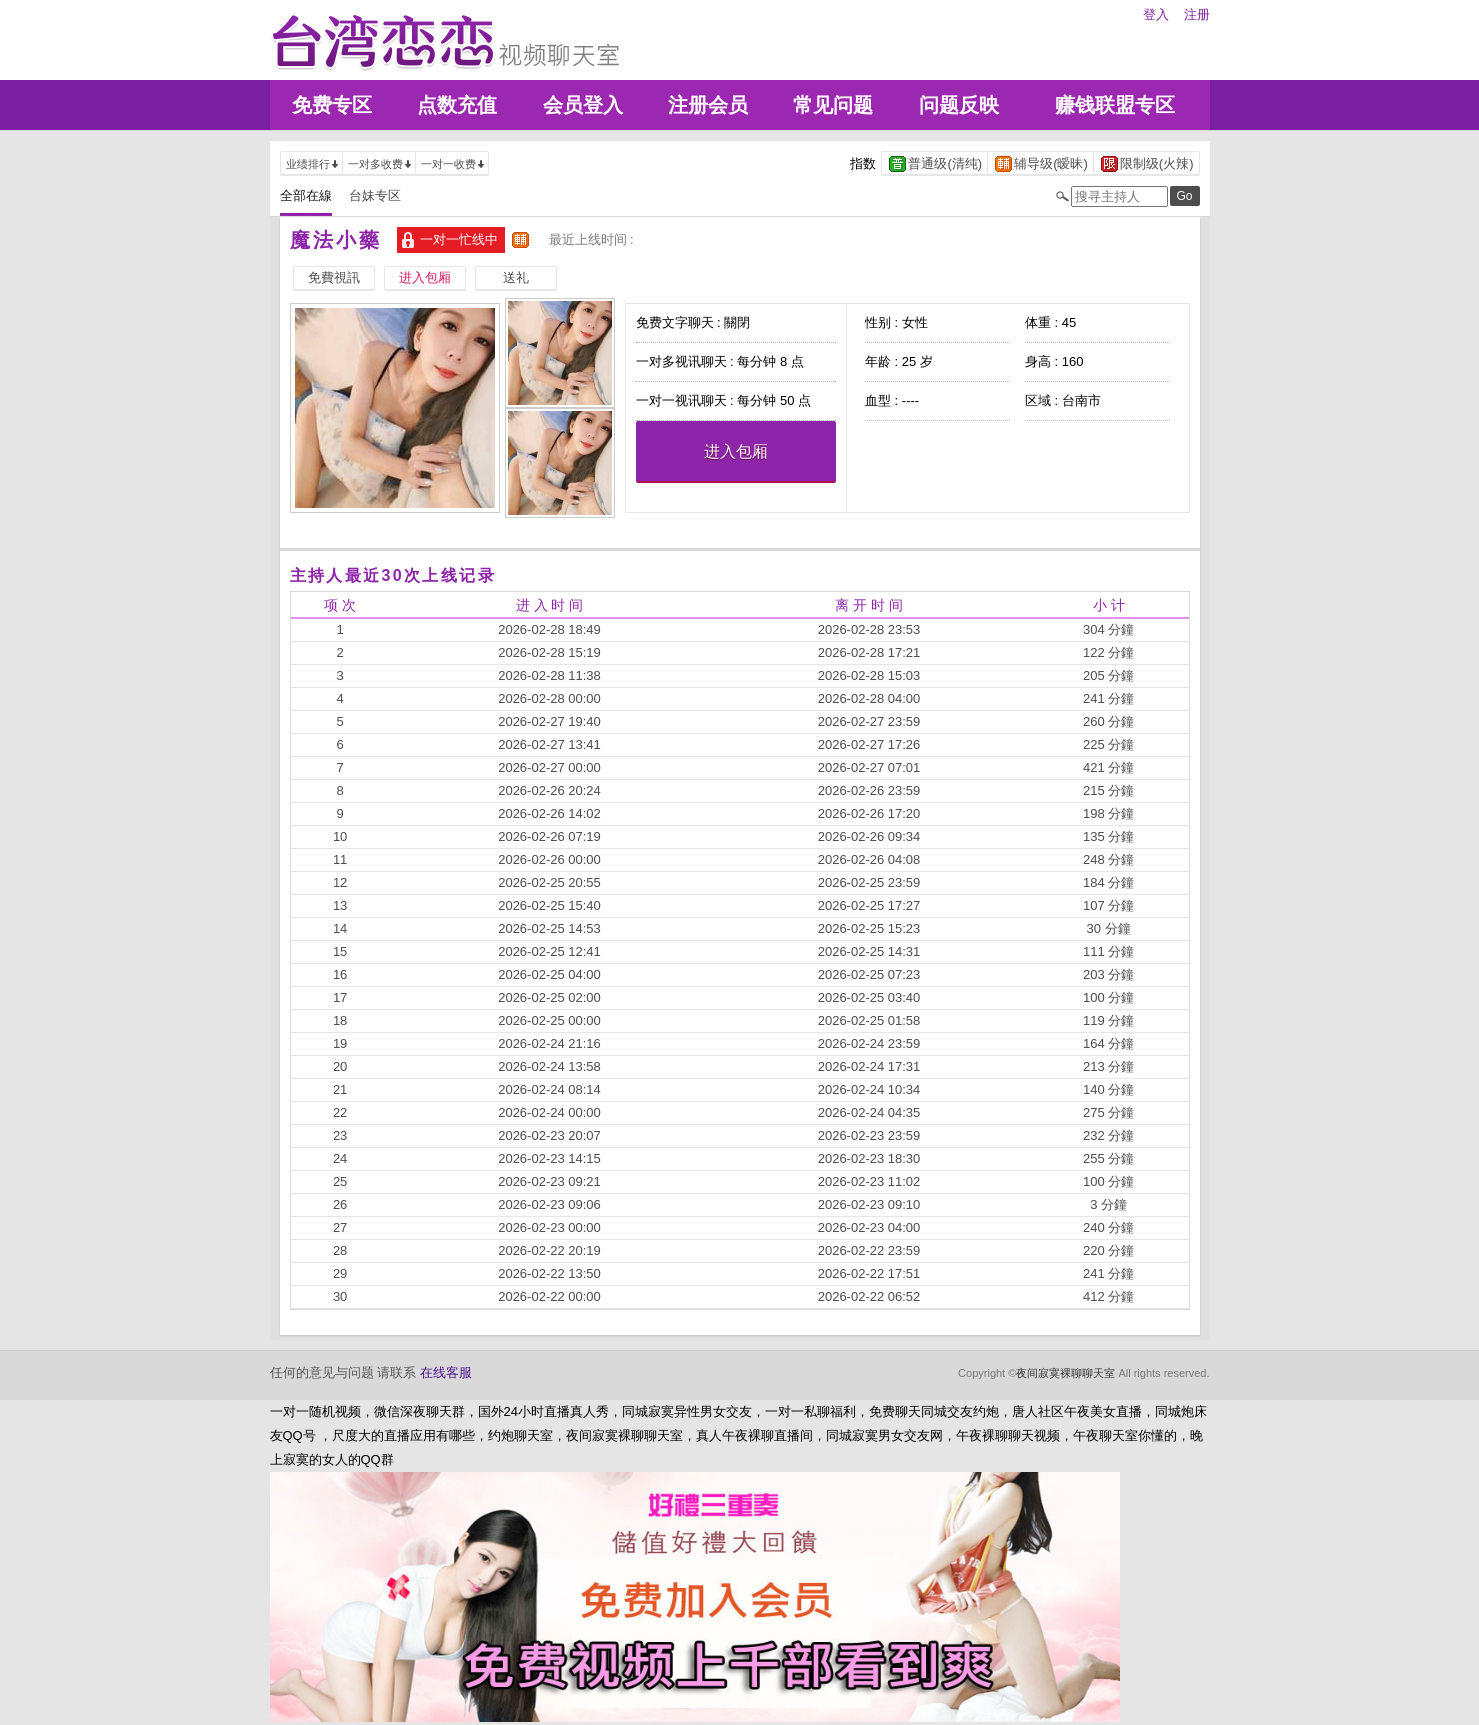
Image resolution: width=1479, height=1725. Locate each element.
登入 (1156, 14)
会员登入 (583, 105)
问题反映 (959, 105)
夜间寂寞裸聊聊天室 (1065, 1373)
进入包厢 (736, 451)
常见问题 (833, 105)
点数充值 (457, 105)
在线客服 (446, 1372)
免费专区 (332, 105)
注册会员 (708, 105)
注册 (1197, 14)
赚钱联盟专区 (1115, 105)
